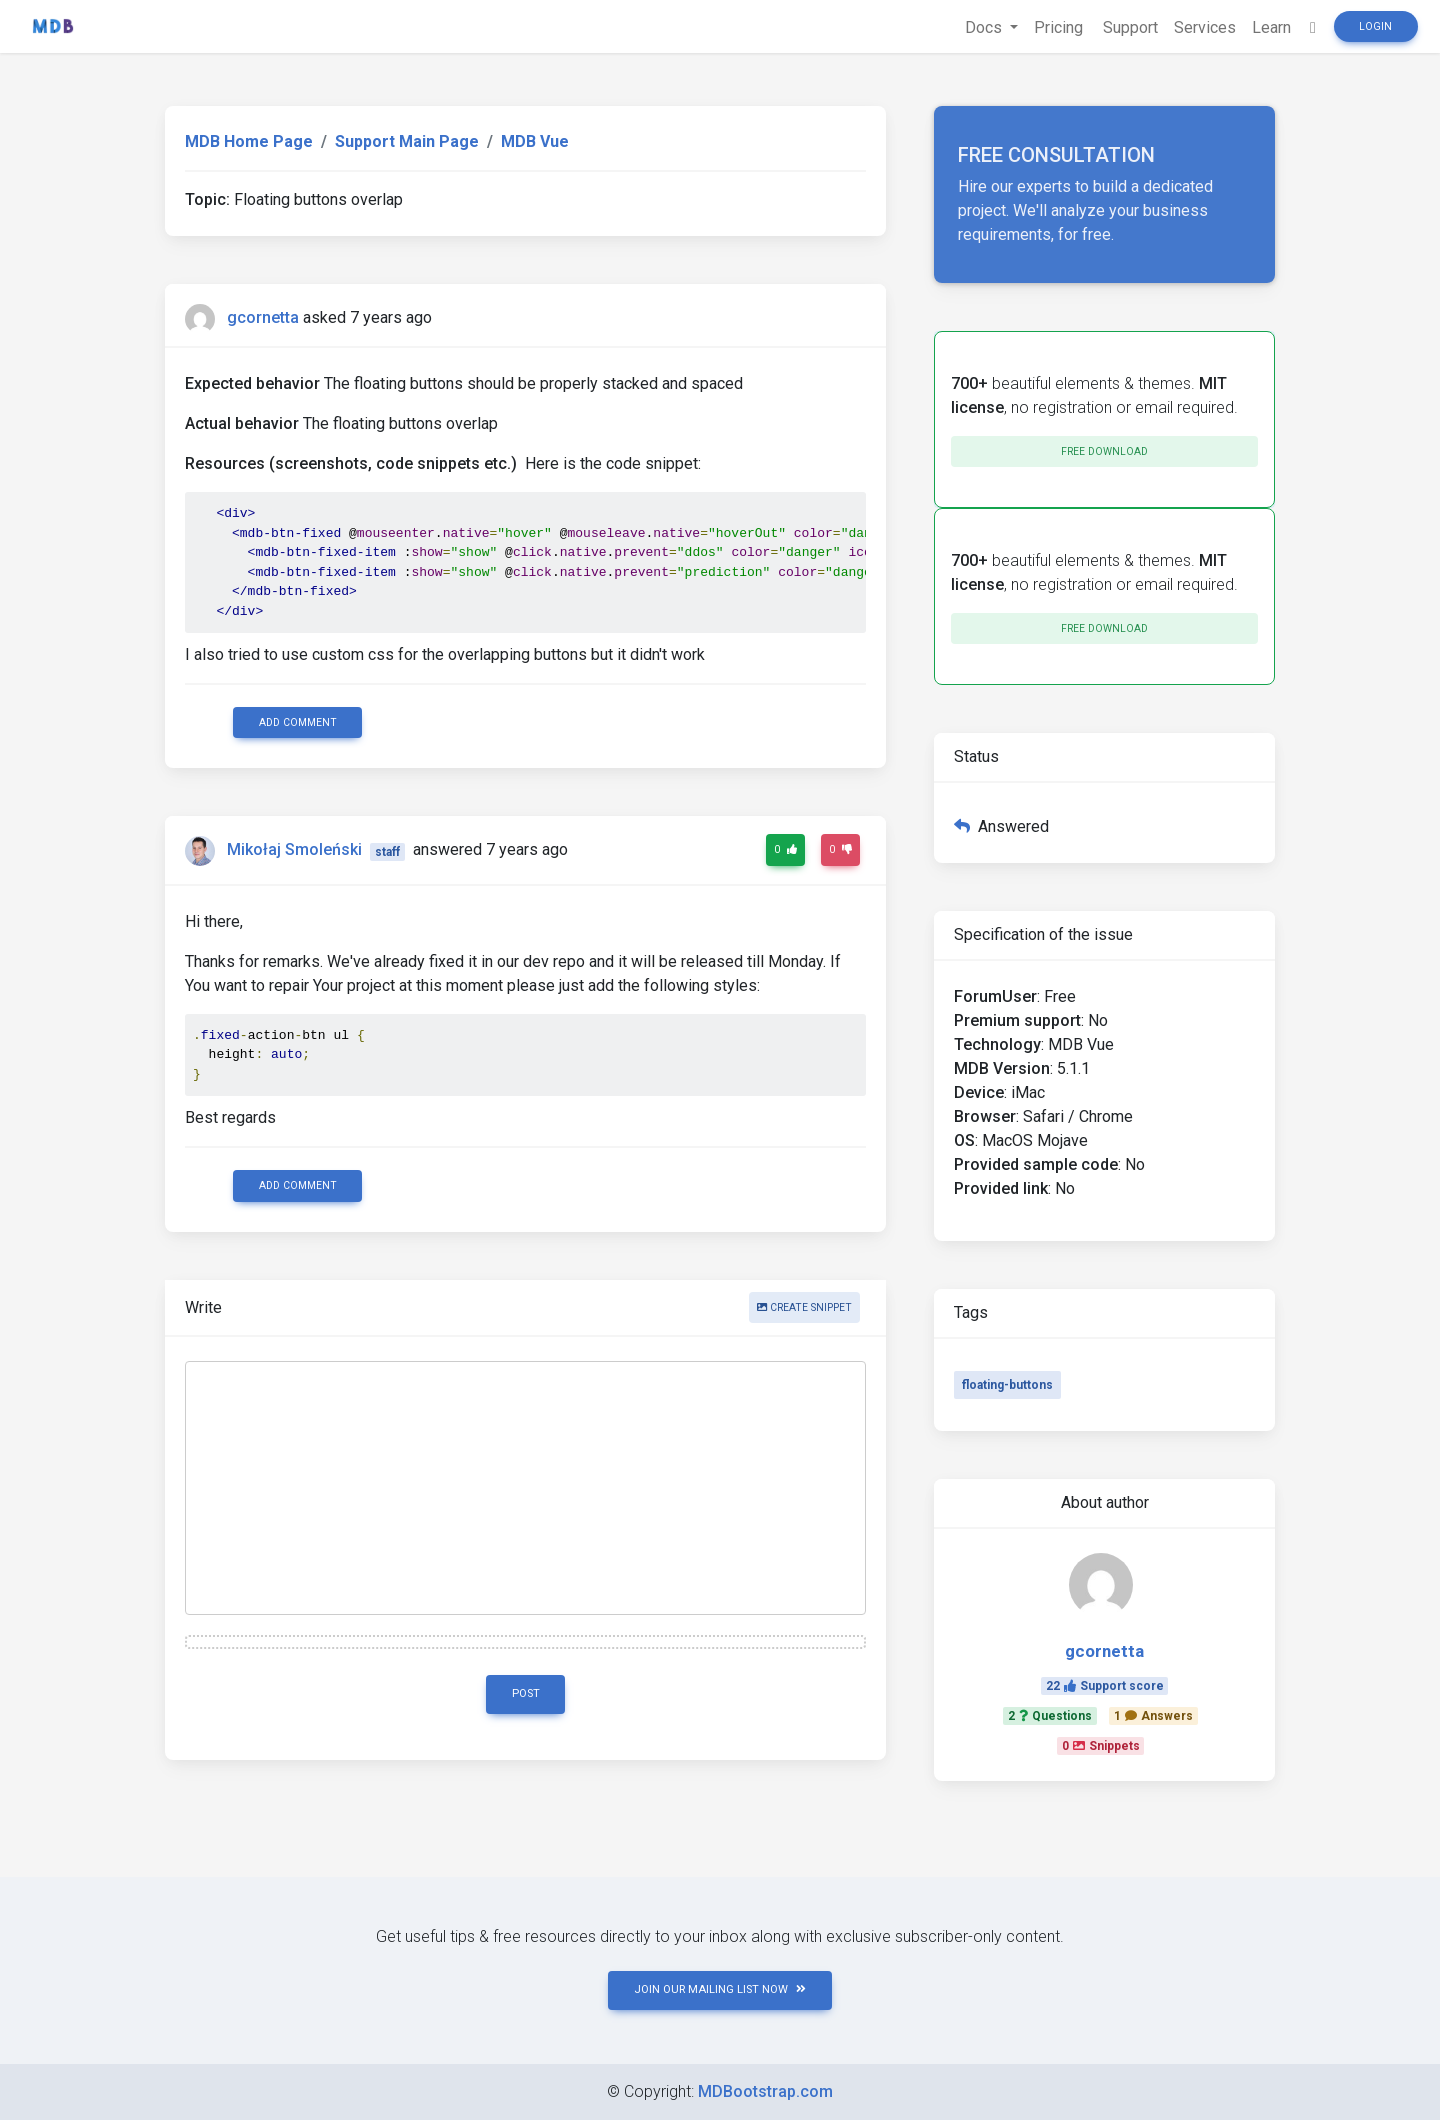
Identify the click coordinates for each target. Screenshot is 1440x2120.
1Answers (1153, 1716)
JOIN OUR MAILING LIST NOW (720, 1989)
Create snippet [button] (804, 1307)
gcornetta (263, 317)
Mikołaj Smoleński (294, 850)
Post (526, 1693)
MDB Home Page (249, 141)
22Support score (1105, 1686)
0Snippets (1101, 1746)
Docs (985, 27)
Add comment (298, 722)
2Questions (1050, 1716)
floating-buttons (1007, 1385)
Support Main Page (407, 141)
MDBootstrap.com (765, 2091)
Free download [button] (1104, 451)
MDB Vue (535, 141)
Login (1375, 26)
